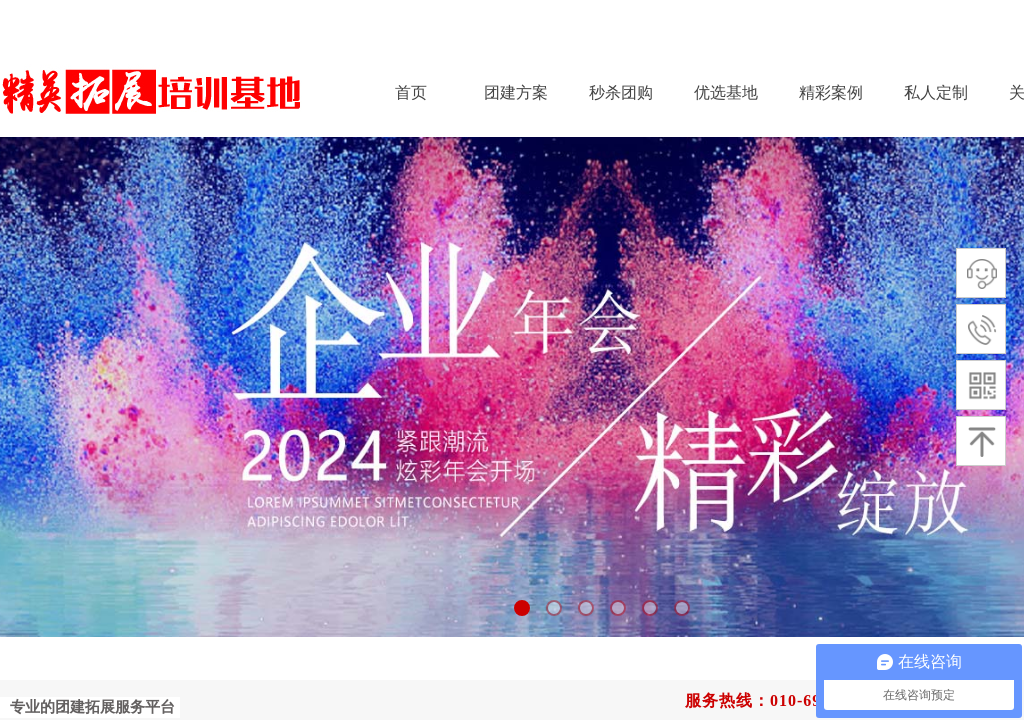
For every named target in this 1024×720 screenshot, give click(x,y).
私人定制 (936, 92)
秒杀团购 (621, 92)
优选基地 (726, 92)
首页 (411, 92)
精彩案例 (831, 92)
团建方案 (516, 92)
